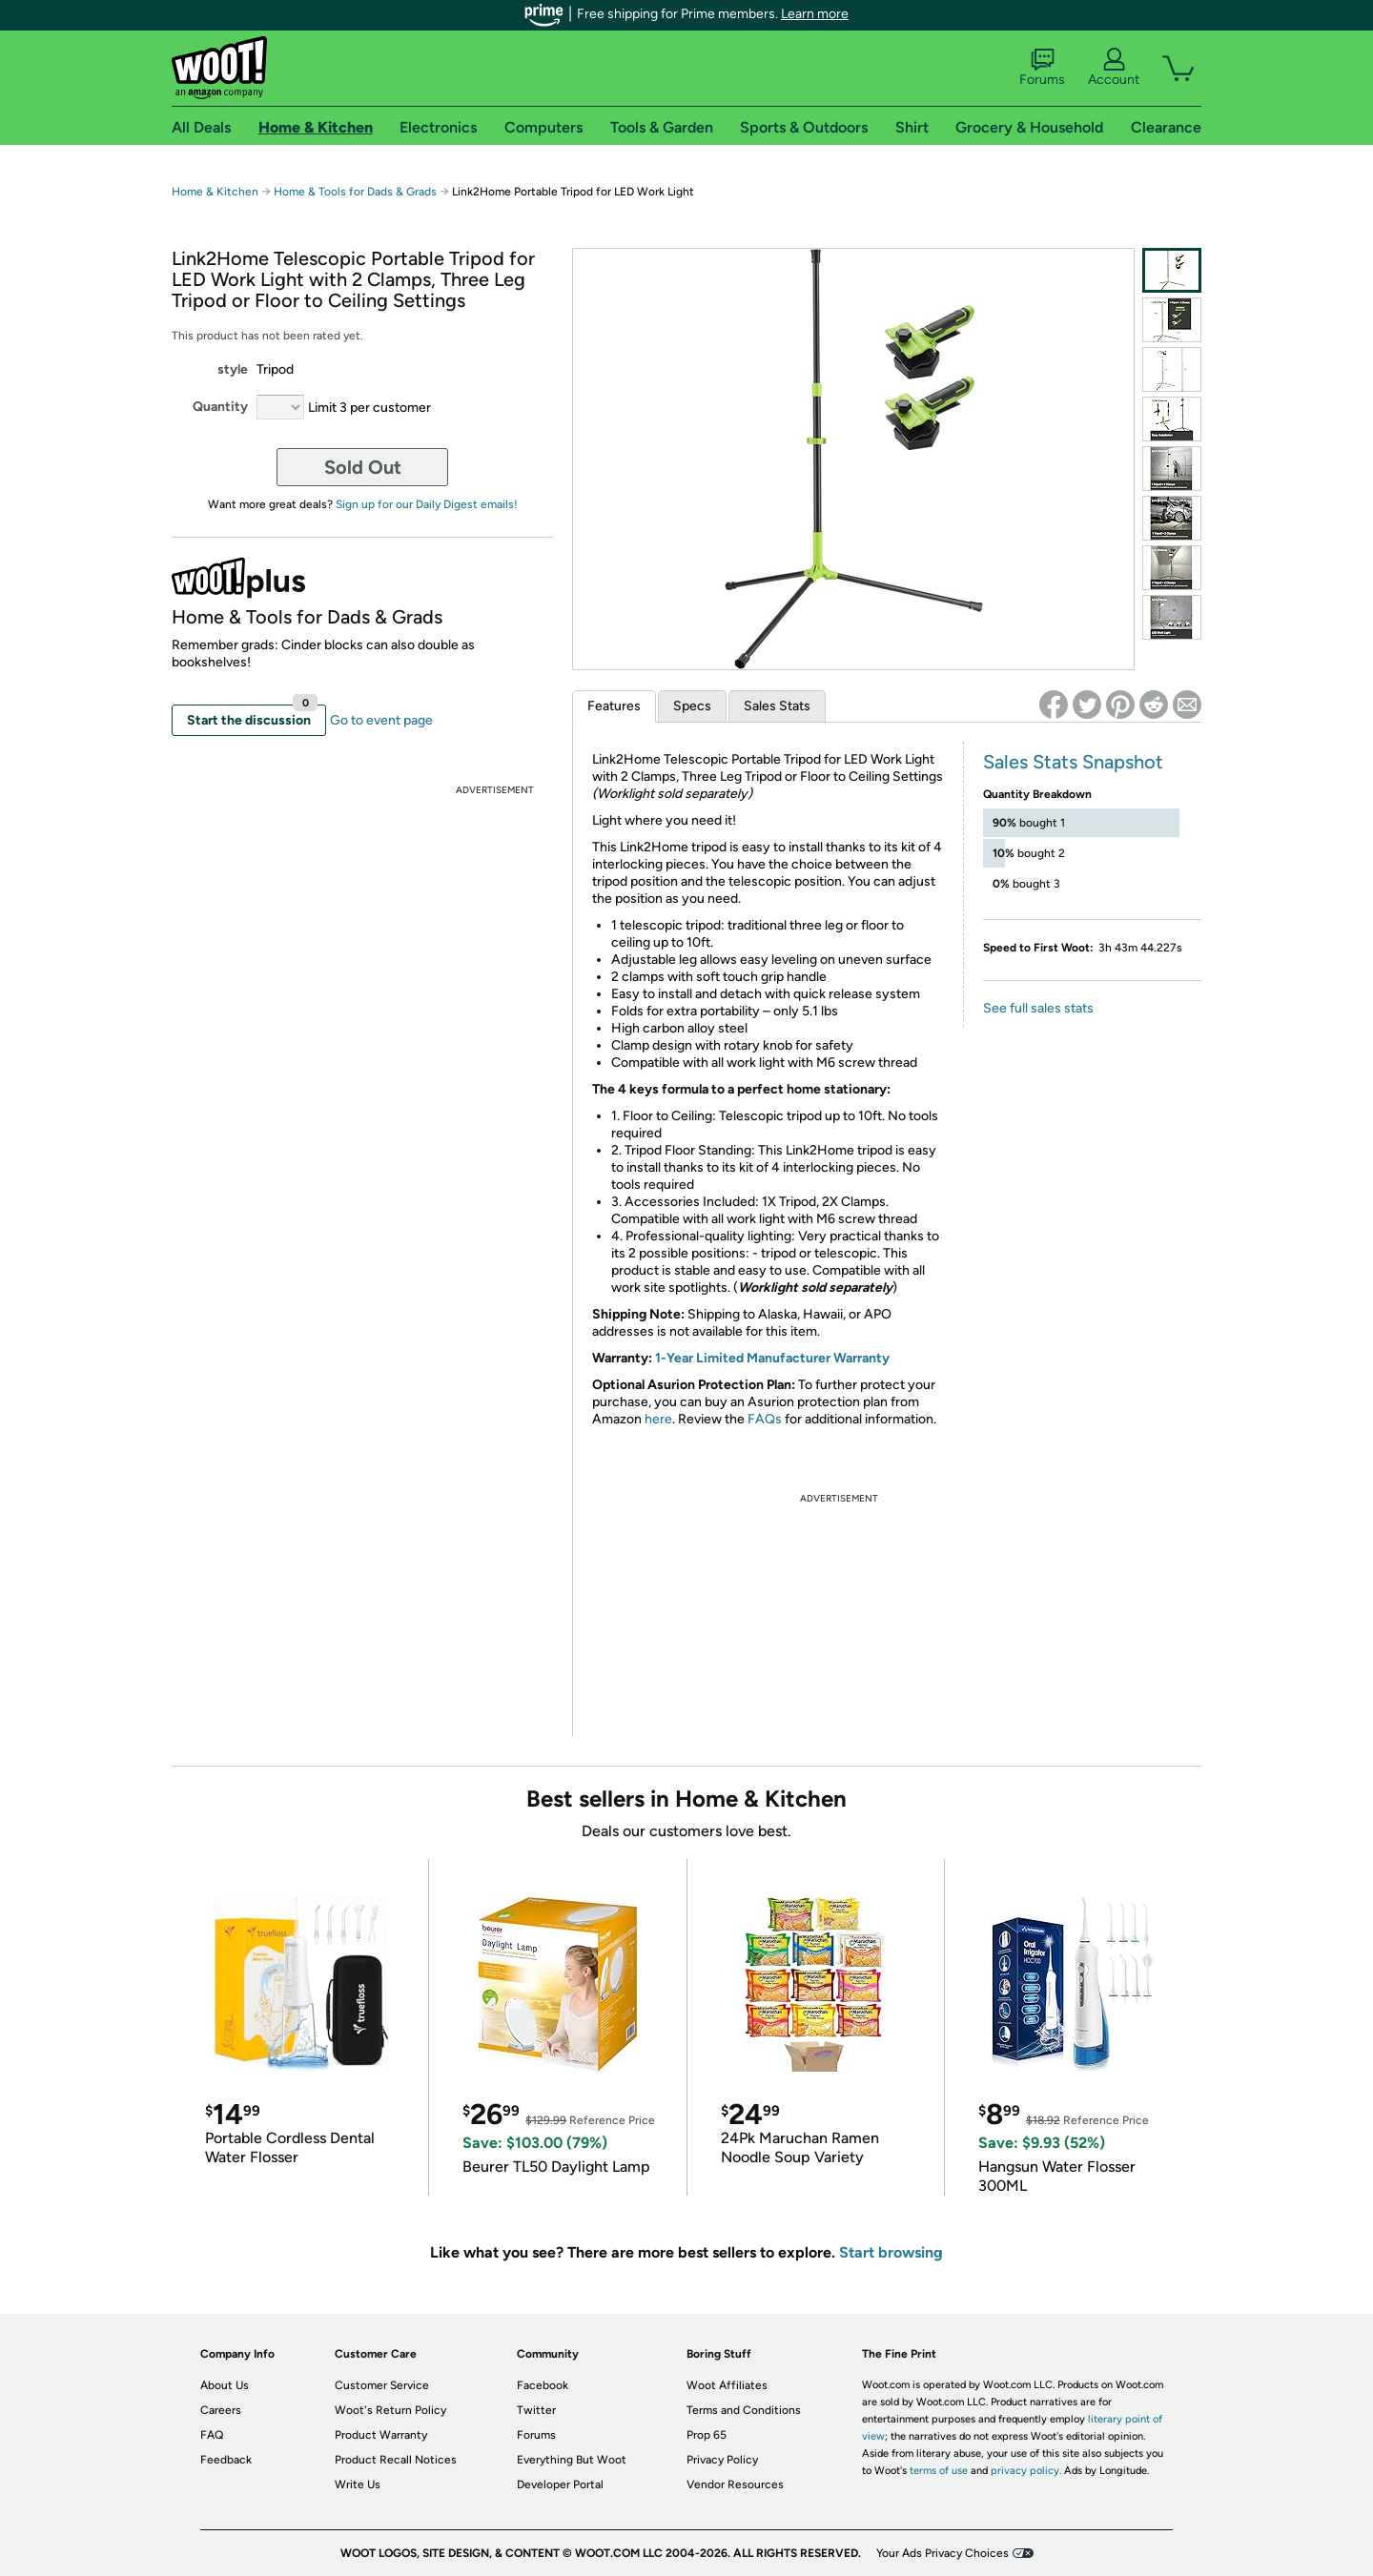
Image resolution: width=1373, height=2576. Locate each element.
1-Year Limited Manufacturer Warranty (772, 1358)
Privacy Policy (722, 2459)
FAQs (765, 1419)
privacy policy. (1026, 2470)
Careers (220, 2410)
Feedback (226, 2459)
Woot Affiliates (727, 2385)
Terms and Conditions (743, 2410)
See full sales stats (1038, 1008)
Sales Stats (777, 706)
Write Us (357, 2484)
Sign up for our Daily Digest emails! (427, 504)
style (232, 369)
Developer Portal (560, 2484)
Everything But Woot (571, 2459)
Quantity (220, 407)
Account (1113, 68)
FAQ (211, 2435)
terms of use (939, 2470)
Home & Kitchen (215, 191)
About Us (224, 2385)
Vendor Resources (735, 2484)
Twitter (536, 2410)
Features (614, 706)
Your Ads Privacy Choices (942, 2553)
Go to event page (381, 720)
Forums (1042, 68)
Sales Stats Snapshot (1073, 761)
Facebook (542, 2385)
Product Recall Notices (396, 2459)
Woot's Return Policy (390, 2410)
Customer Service (382, 2385)
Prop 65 (706, 2435)
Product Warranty (381, 2435)
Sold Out (362, 467)
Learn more (815, 14)
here (658, 1419)
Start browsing (891, 2252)
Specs (692, 706)
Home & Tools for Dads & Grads (355, 191)
